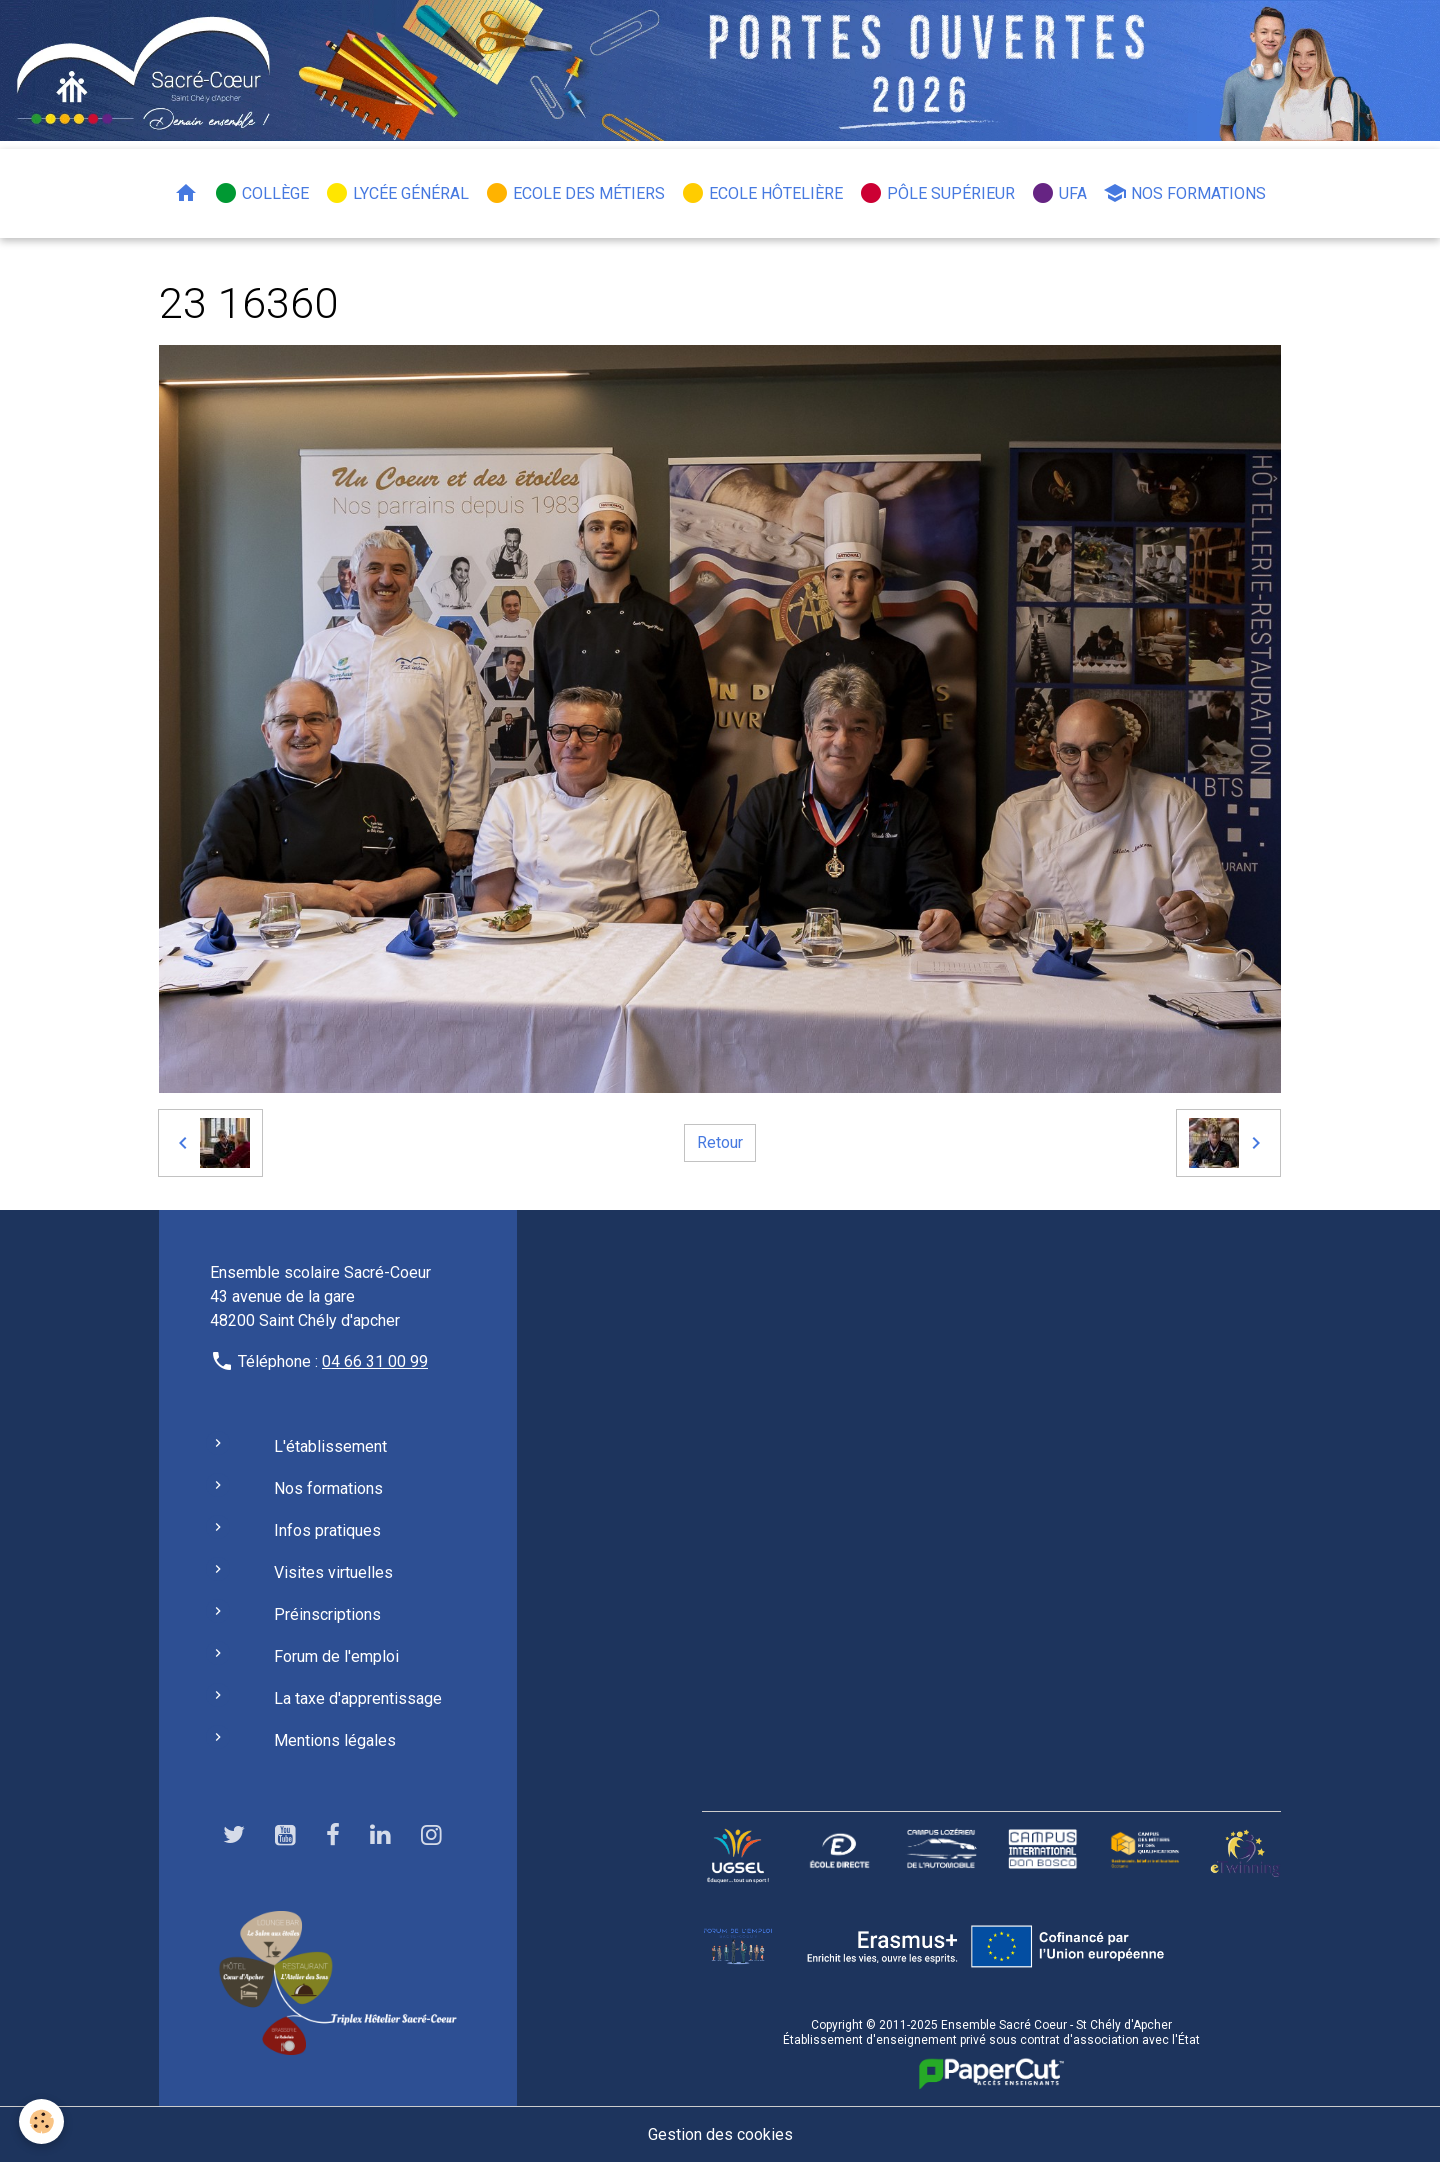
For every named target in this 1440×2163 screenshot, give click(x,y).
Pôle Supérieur (937, 193)
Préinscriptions (327, 1614)
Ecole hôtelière (762, 193)
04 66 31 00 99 (375, 1361)
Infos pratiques (327, 1530)
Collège (261, 193)
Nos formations (1184, 193)
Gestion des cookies (720, 2134)
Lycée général (397, 193)
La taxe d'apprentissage (358, 1698)
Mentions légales (335, 1740)
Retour (720, 1142)
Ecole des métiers (575, 193)
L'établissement (330, 1446)
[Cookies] (42, 2121)
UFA (1059, 193)
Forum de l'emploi (336, 1656)
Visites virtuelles (333, 1572)
